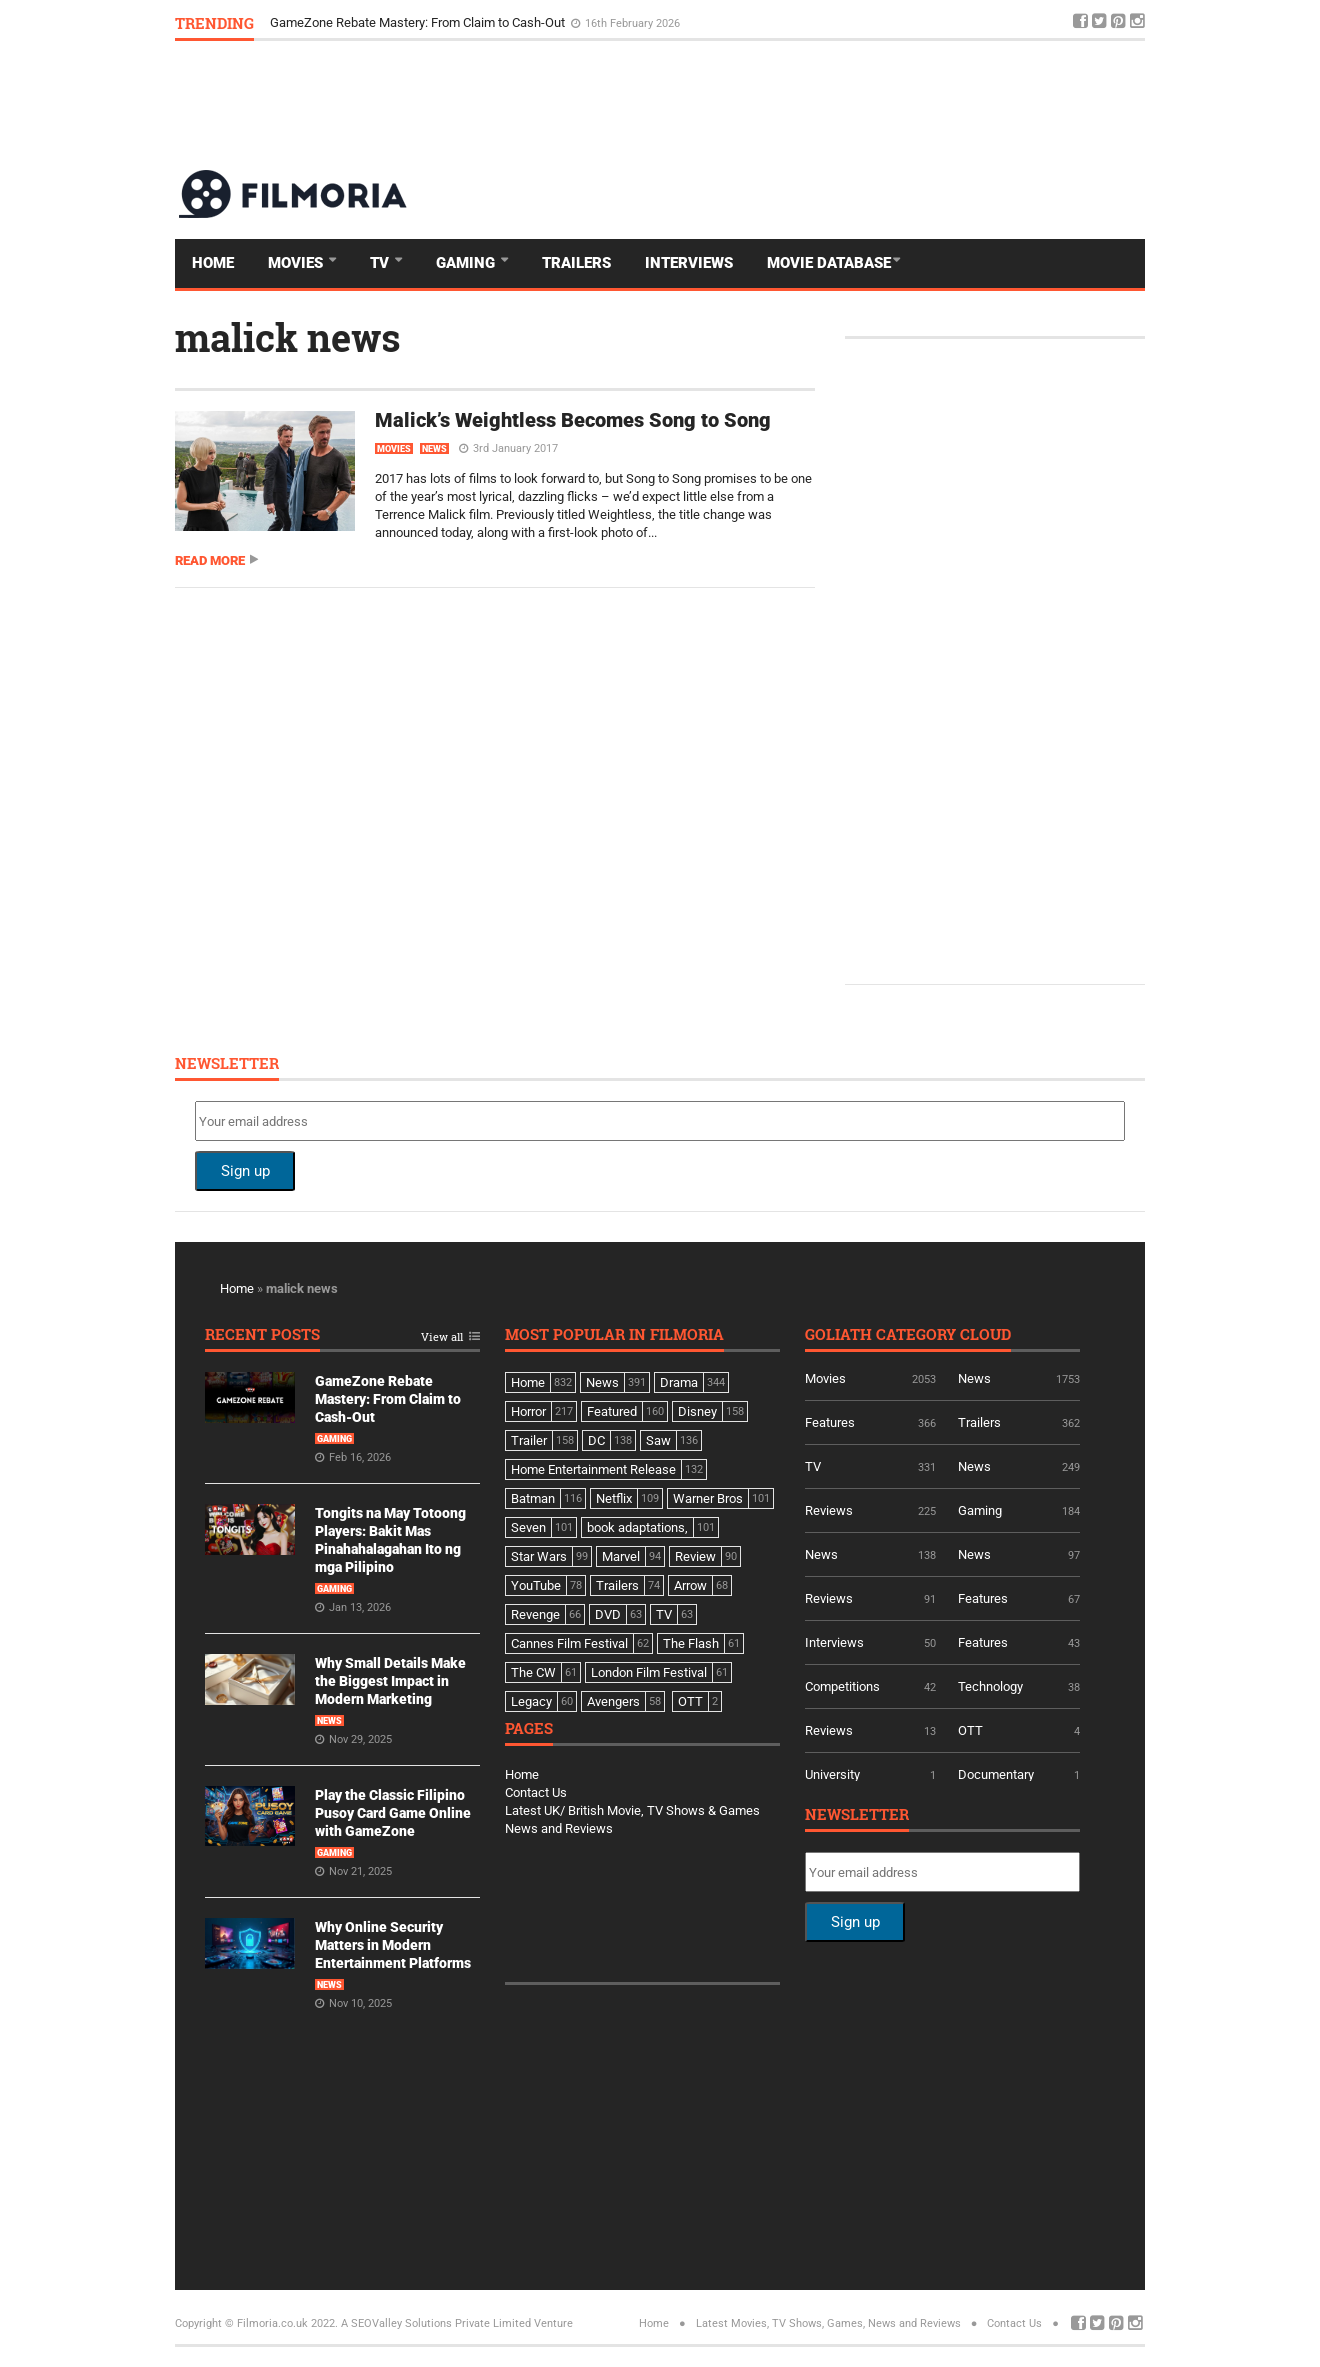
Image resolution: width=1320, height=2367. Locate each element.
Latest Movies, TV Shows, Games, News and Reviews (828, 2323)
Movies (297, 263)
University (832, 1774)
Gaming (467, 263)
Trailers (576, 263)
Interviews (689, 263)
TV (381, 263)
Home (213, 263)
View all (442, 1337)
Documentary (996, 1774)
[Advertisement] (781, 104)
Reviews (829, 1510)
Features (830, 1422)
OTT (970, 1730)
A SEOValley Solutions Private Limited (436, 2323)
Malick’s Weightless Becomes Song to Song (573, 420)
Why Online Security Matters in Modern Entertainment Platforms (393, 1945)
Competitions (842, 1686)
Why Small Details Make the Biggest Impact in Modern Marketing (390, 1681)
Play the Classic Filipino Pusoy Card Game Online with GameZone (393, 1813)
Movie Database (829, 263)
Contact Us (536, 1792)
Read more (210, 560)
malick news (288, 337)
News (434, 449)
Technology (990, 1686)
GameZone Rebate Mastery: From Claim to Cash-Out (419, 22)
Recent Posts (262, 1335)
